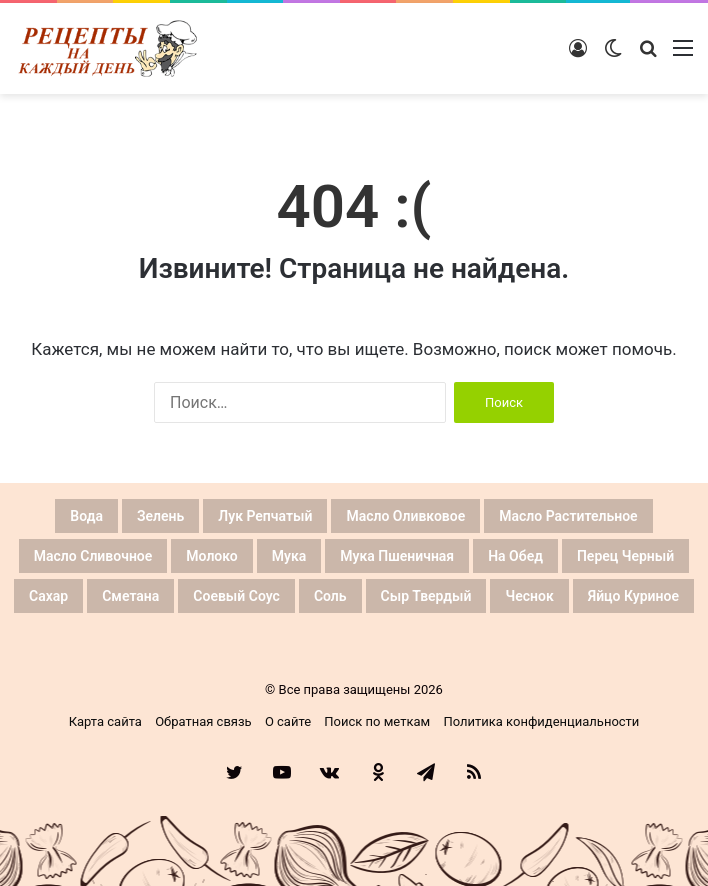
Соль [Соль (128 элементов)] (330, 596)
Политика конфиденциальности (541, 721)
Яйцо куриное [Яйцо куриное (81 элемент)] (633, 596)
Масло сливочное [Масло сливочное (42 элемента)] (93, 556)
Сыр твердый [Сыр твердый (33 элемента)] (426, 596)
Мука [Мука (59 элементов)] (289, 556)
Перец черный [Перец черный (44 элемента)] (625, 556)
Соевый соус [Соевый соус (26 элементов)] (236, 596)
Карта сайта (105, 721)
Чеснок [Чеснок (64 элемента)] (529, 596)
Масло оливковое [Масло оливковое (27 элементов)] (405, 516)
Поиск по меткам (377, 721)
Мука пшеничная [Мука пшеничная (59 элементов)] (397, 556)
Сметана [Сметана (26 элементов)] (130, 596)
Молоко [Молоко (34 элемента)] (211, 556)
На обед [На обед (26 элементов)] (515, 556)
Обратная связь (203, 721)
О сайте (288, 721)
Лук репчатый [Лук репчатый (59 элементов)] (265, 516)
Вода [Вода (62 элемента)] (86, 516)
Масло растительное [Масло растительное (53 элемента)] (568, 516)
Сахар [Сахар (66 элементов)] (48, 596)
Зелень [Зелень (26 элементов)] (160, 516)
